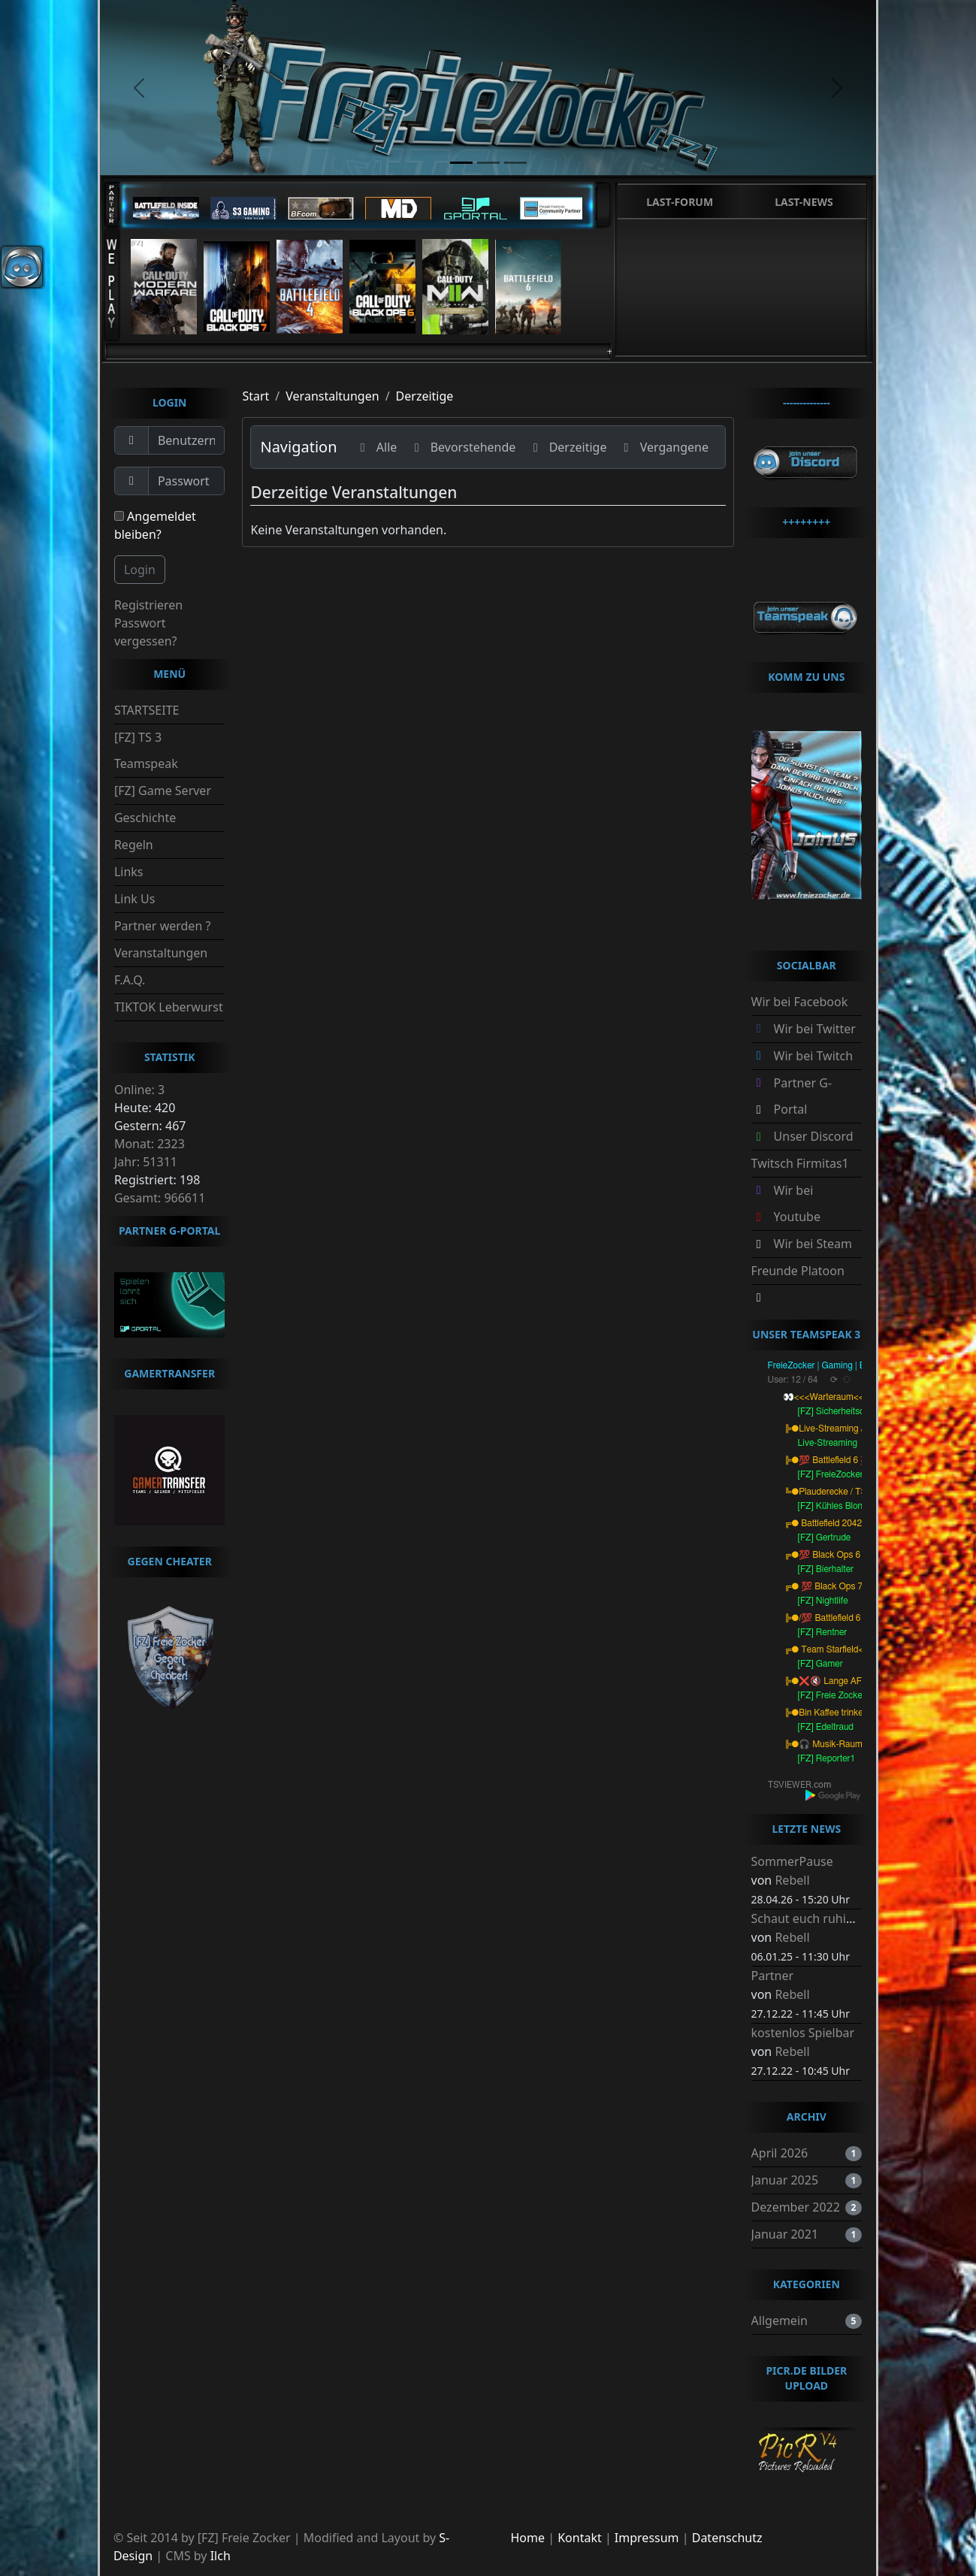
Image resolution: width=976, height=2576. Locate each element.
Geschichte (145, 817)
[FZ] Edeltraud (826, 1726)
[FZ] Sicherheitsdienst (841, 1411)
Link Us (134, 898)
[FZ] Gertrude (824, 1537)
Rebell (792, 1880)
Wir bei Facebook (799, 1001)
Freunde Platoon (798, 1270)
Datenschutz (727, 2537)
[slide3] (515, 162)
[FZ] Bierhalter (826, 1569)
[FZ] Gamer (820, 1663)
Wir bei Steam (813, 1243)
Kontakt (579, 2537)
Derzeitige (425, 396)
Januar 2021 (784, 2234)
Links (129, 871)
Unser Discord (814, 1136)
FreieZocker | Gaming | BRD (823, 1365)
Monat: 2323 (149, 1143)
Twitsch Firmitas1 (800, 1163)
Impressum (647, 2537)
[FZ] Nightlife (823, 1600)
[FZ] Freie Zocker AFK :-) (847, 1695)
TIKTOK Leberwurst (168, 1007)
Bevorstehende (462, 447)
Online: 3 (139, 1089)
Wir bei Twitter (815, 1028)
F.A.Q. (130, 980)
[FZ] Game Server (162, 790)
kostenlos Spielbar (803, 2032)
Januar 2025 (784, 2180)
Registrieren (148, 605)
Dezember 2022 (795, 2207)
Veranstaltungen (160, 953)
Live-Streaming (827, 1442)
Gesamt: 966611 (159, 1198)
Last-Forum (679, 202)
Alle (376, 447)
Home (528, 2537)
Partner (772, 1975)
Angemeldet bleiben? (155, 525)
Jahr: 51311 (145, 1161)
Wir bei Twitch (814, 1056)
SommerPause (792, 1861)
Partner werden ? (162, 926)
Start (255, 396)
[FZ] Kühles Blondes (837, 1505)
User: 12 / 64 (793, 1379)
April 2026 (779, 2153)
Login (140, 569)
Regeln (133, 844)
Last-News (804, 202)
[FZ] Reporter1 (827, 1758)
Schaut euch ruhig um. (814, 1918)
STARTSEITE (147, 710)
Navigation (298, 447)
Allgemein (779, 2320)
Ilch (220, 2555)
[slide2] (488, 162)
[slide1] (461, 162)
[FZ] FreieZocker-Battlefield (851, 1474)
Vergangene (663, 447)
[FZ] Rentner (823, 1632)
